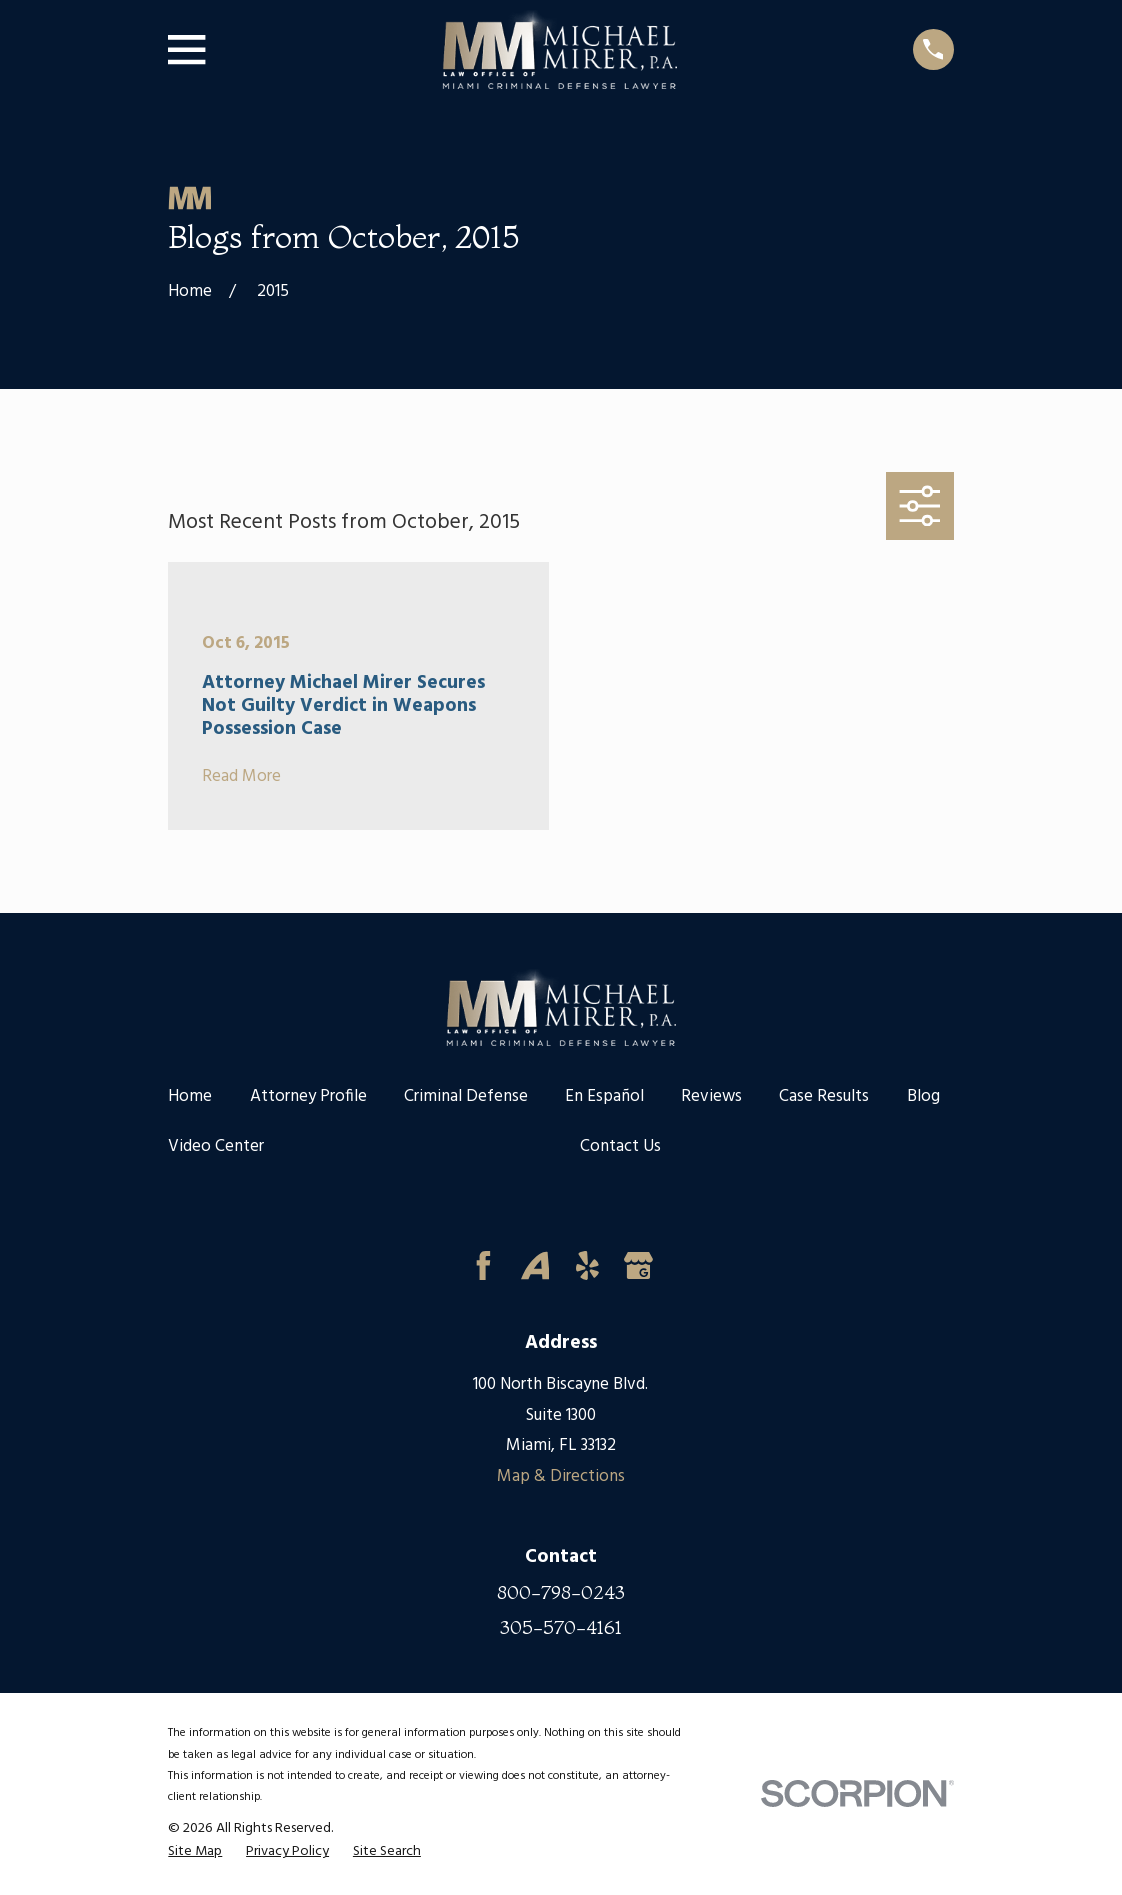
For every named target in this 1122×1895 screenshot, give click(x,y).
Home (190, 1096)
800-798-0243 (561, 1592)
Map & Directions (561, 1476)
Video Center (216, 1146)
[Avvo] (535, 1265)
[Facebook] (483, 1265)
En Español (604, 1096)
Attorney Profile (308, 1096)
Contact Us (620, 1146)
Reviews (711, 1096)
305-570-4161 (561, 1627)
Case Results (824, 1096)
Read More (241, 777)
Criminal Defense (466, 1096)
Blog (923, 1096)
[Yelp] (587, 1265)
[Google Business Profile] (638, 1265)
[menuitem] (195, 1852)
